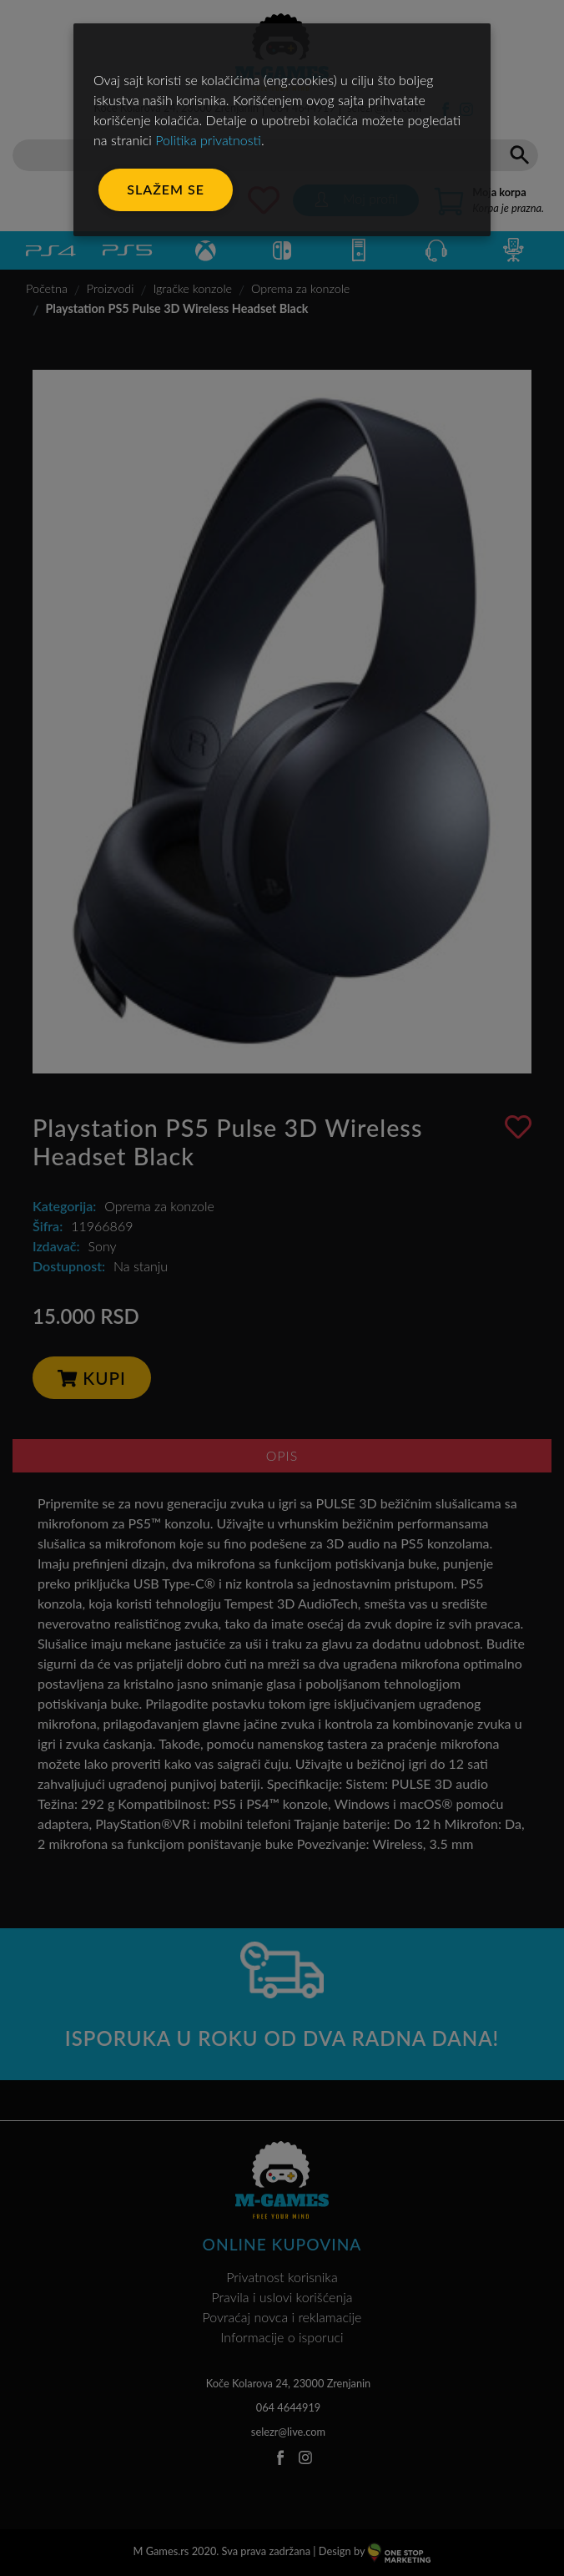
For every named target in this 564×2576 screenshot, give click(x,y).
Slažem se (165, 189)
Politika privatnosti (208, 140)
